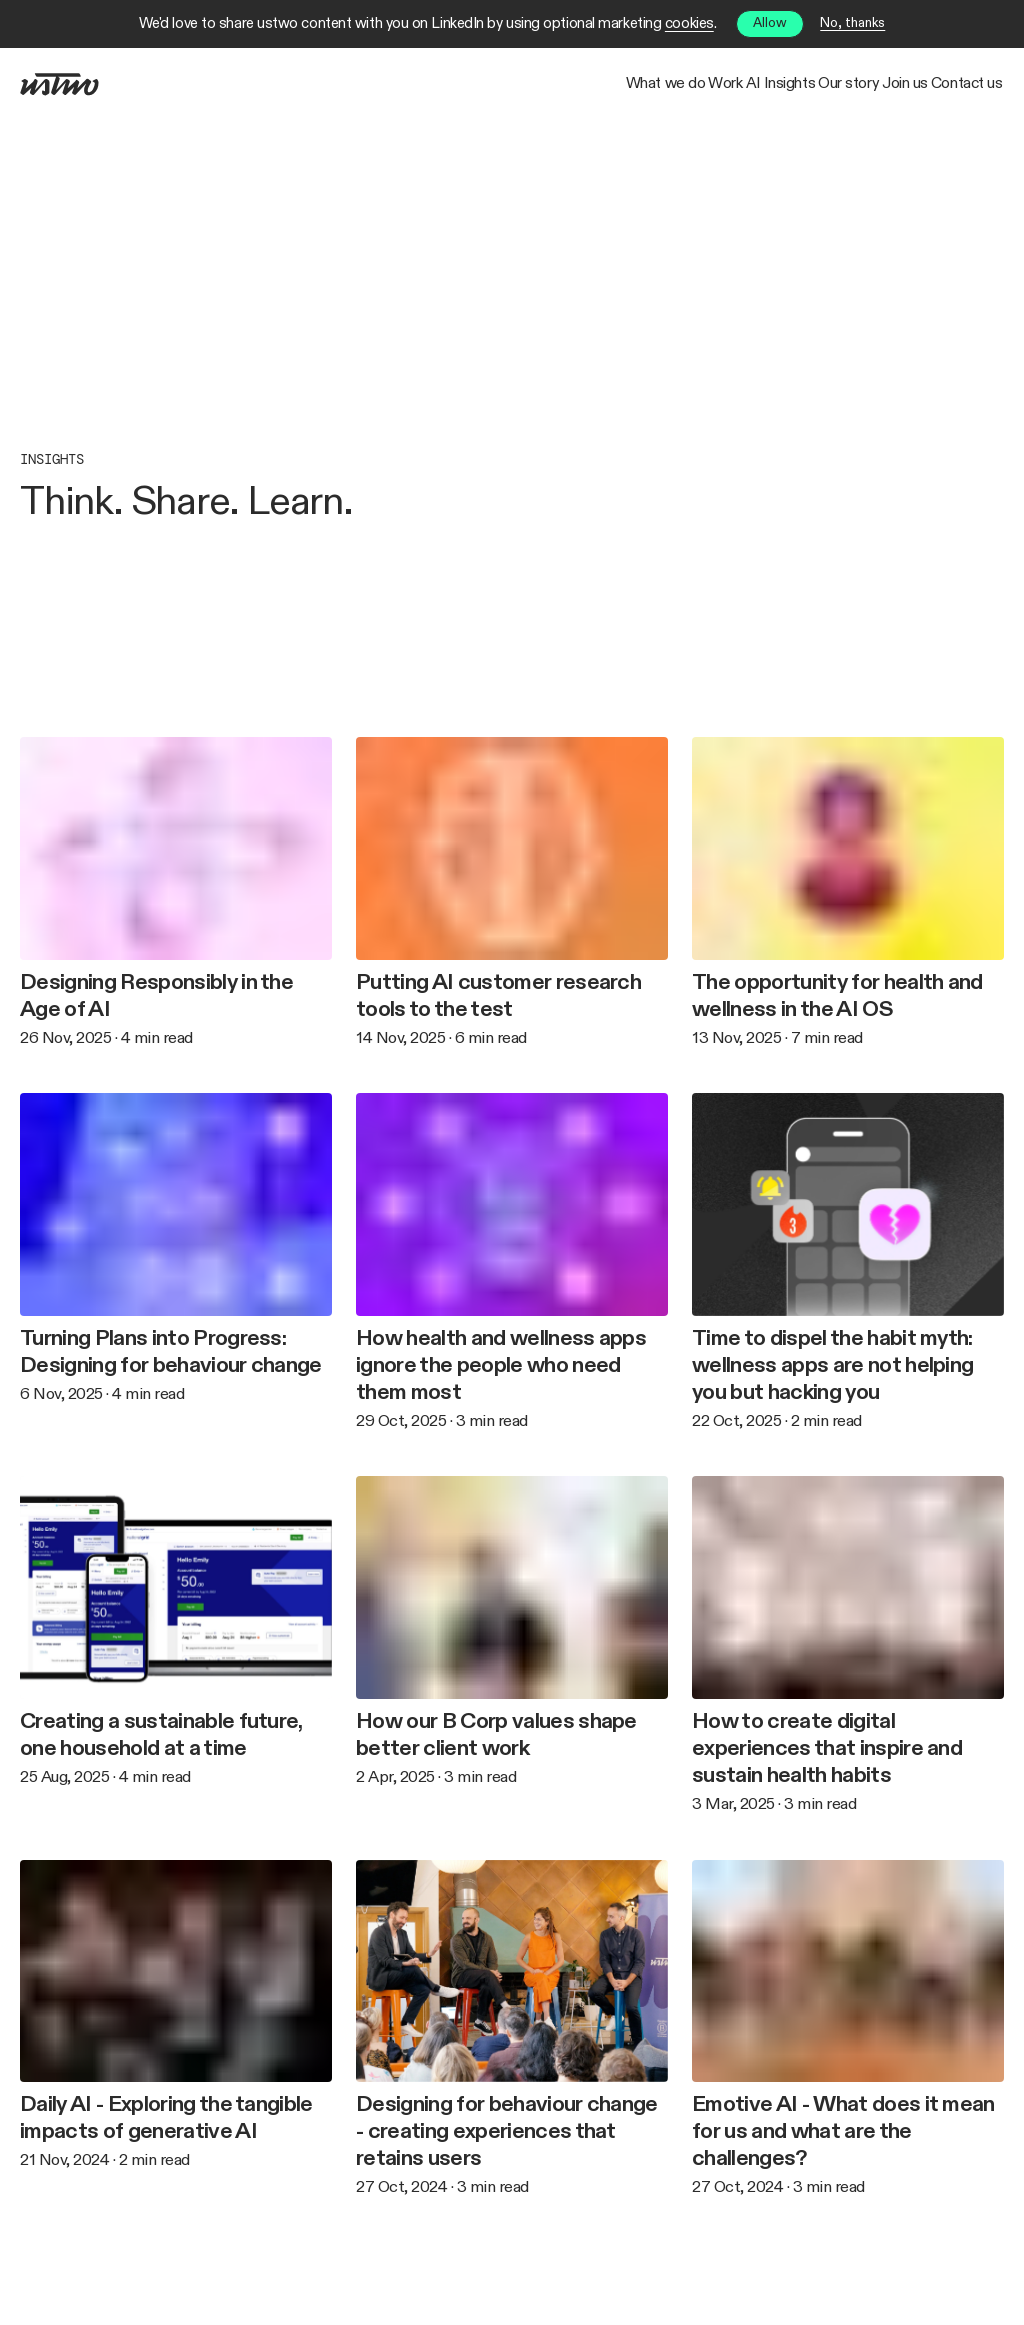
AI (568, 84)
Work (496, 84)
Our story (747, 84)
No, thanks (852, 23)
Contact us (947, 84)
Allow (770, 23)
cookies (689, 23)
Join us (844, 84)
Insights (646, 84)
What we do (395, 84)
